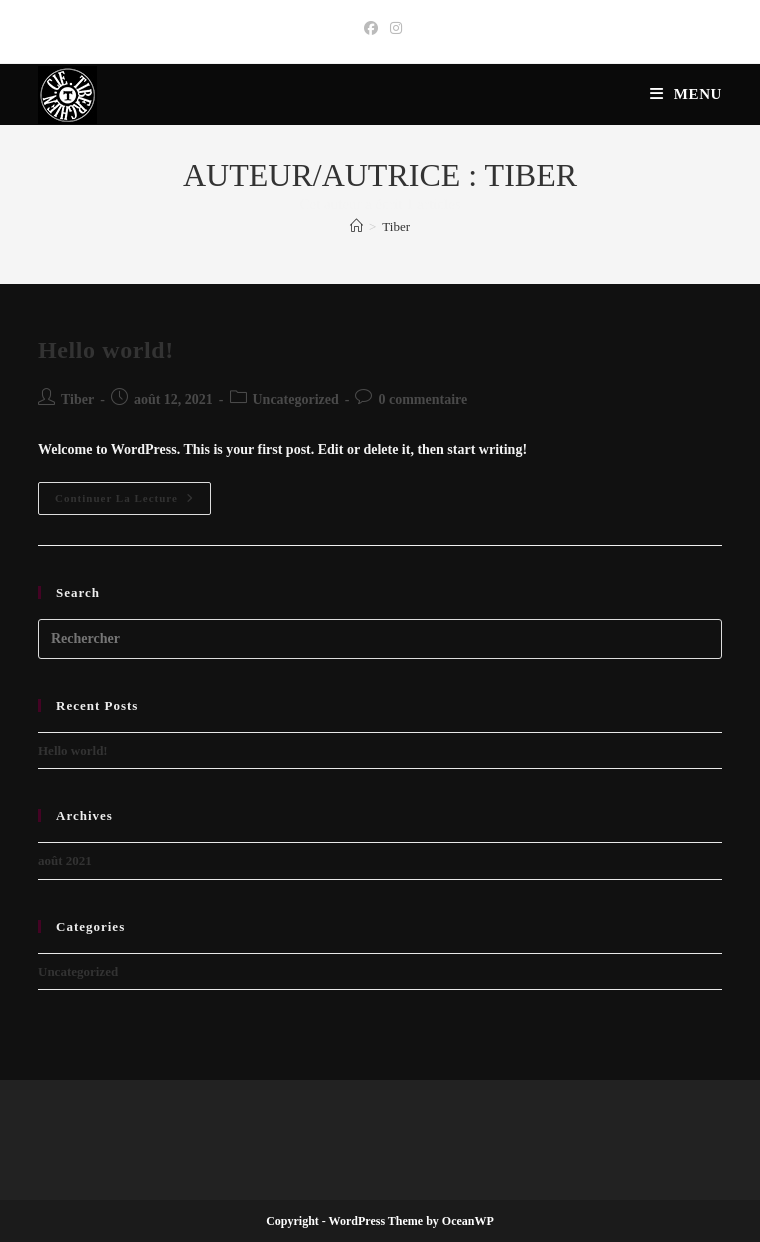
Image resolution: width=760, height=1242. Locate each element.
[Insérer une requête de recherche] (380, 639)
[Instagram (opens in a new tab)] (393, 29)
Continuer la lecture (133, 503)
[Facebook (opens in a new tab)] (371, 29)
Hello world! (106, 350)
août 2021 (65, 860)
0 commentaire (422, 399)
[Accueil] (356, 226)
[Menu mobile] (686, 94)
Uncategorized (296, 399)
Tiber (396, 226)
